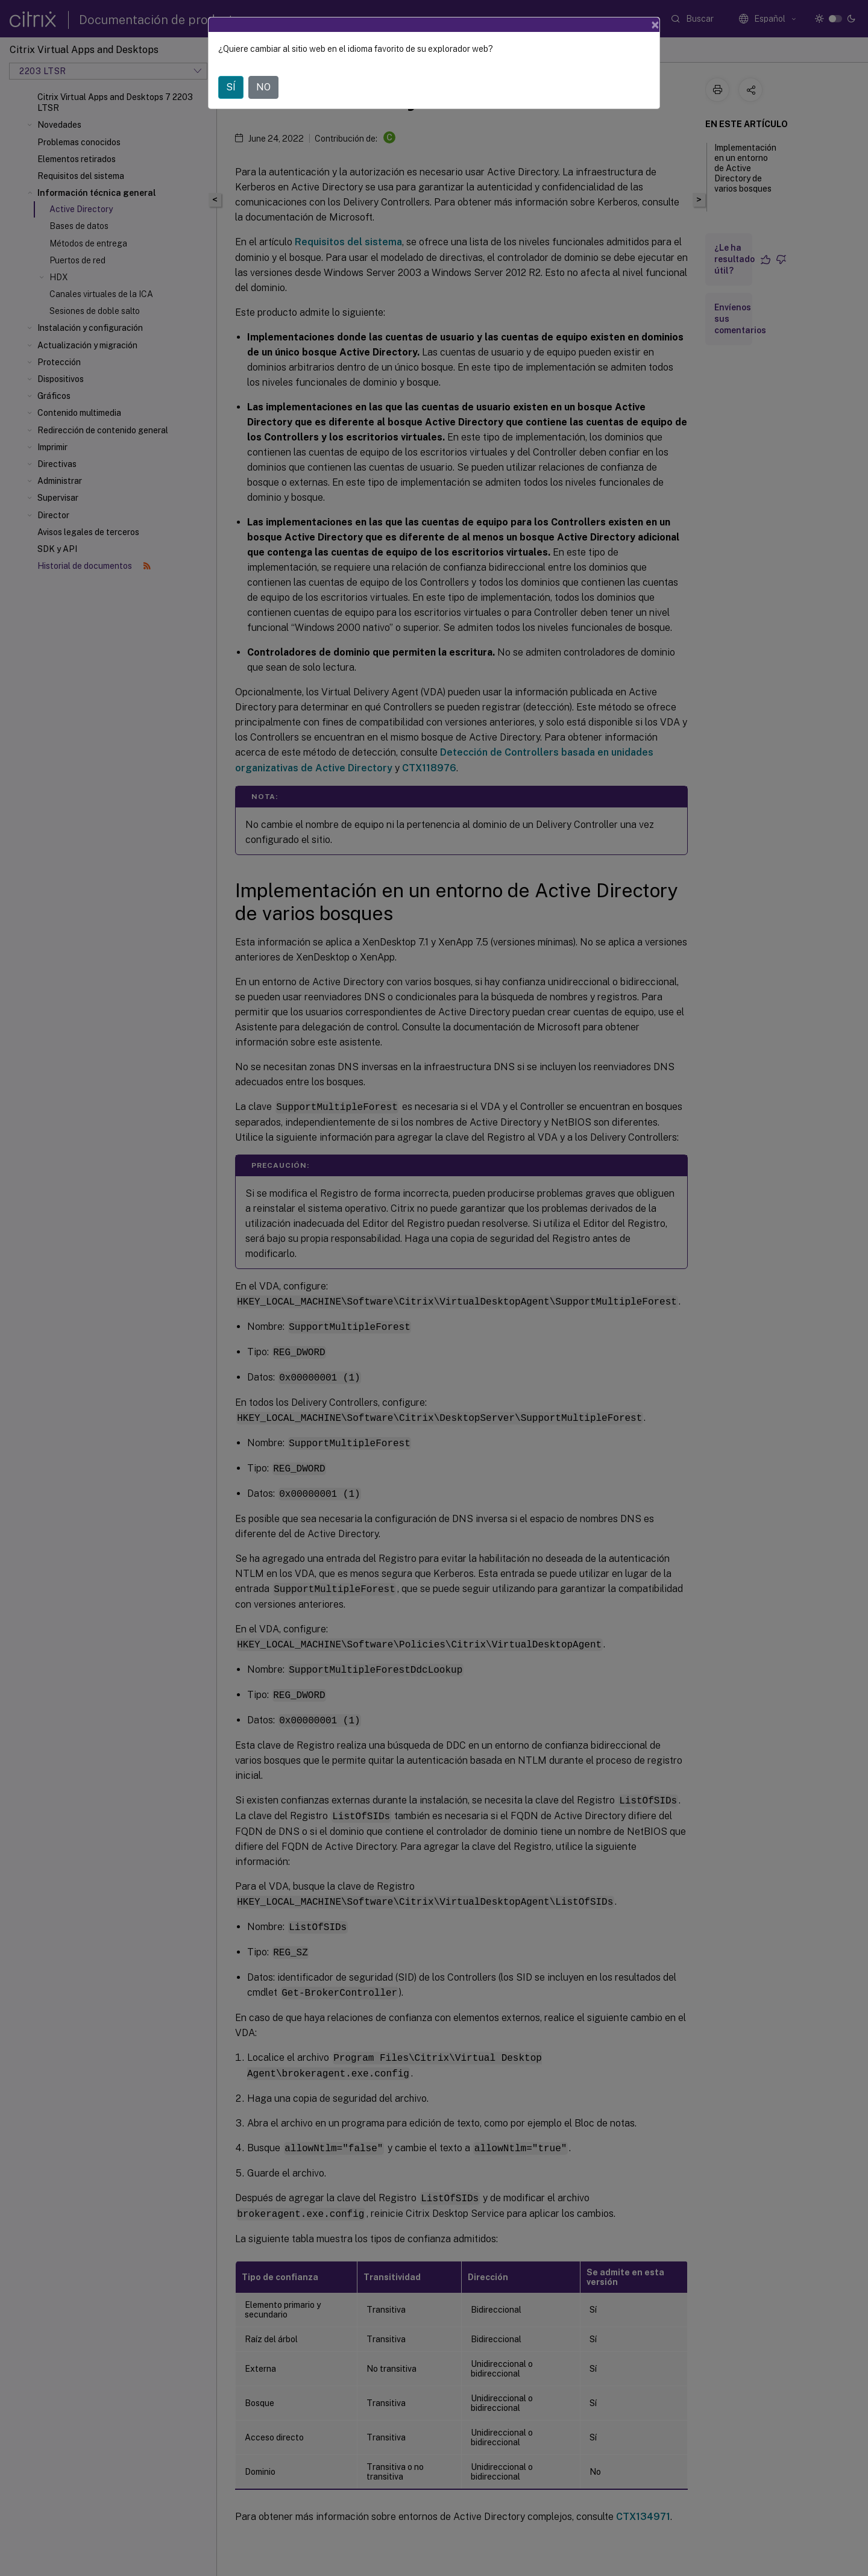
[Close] (655, 25)
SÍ (231, 87)
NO (263, 87)
